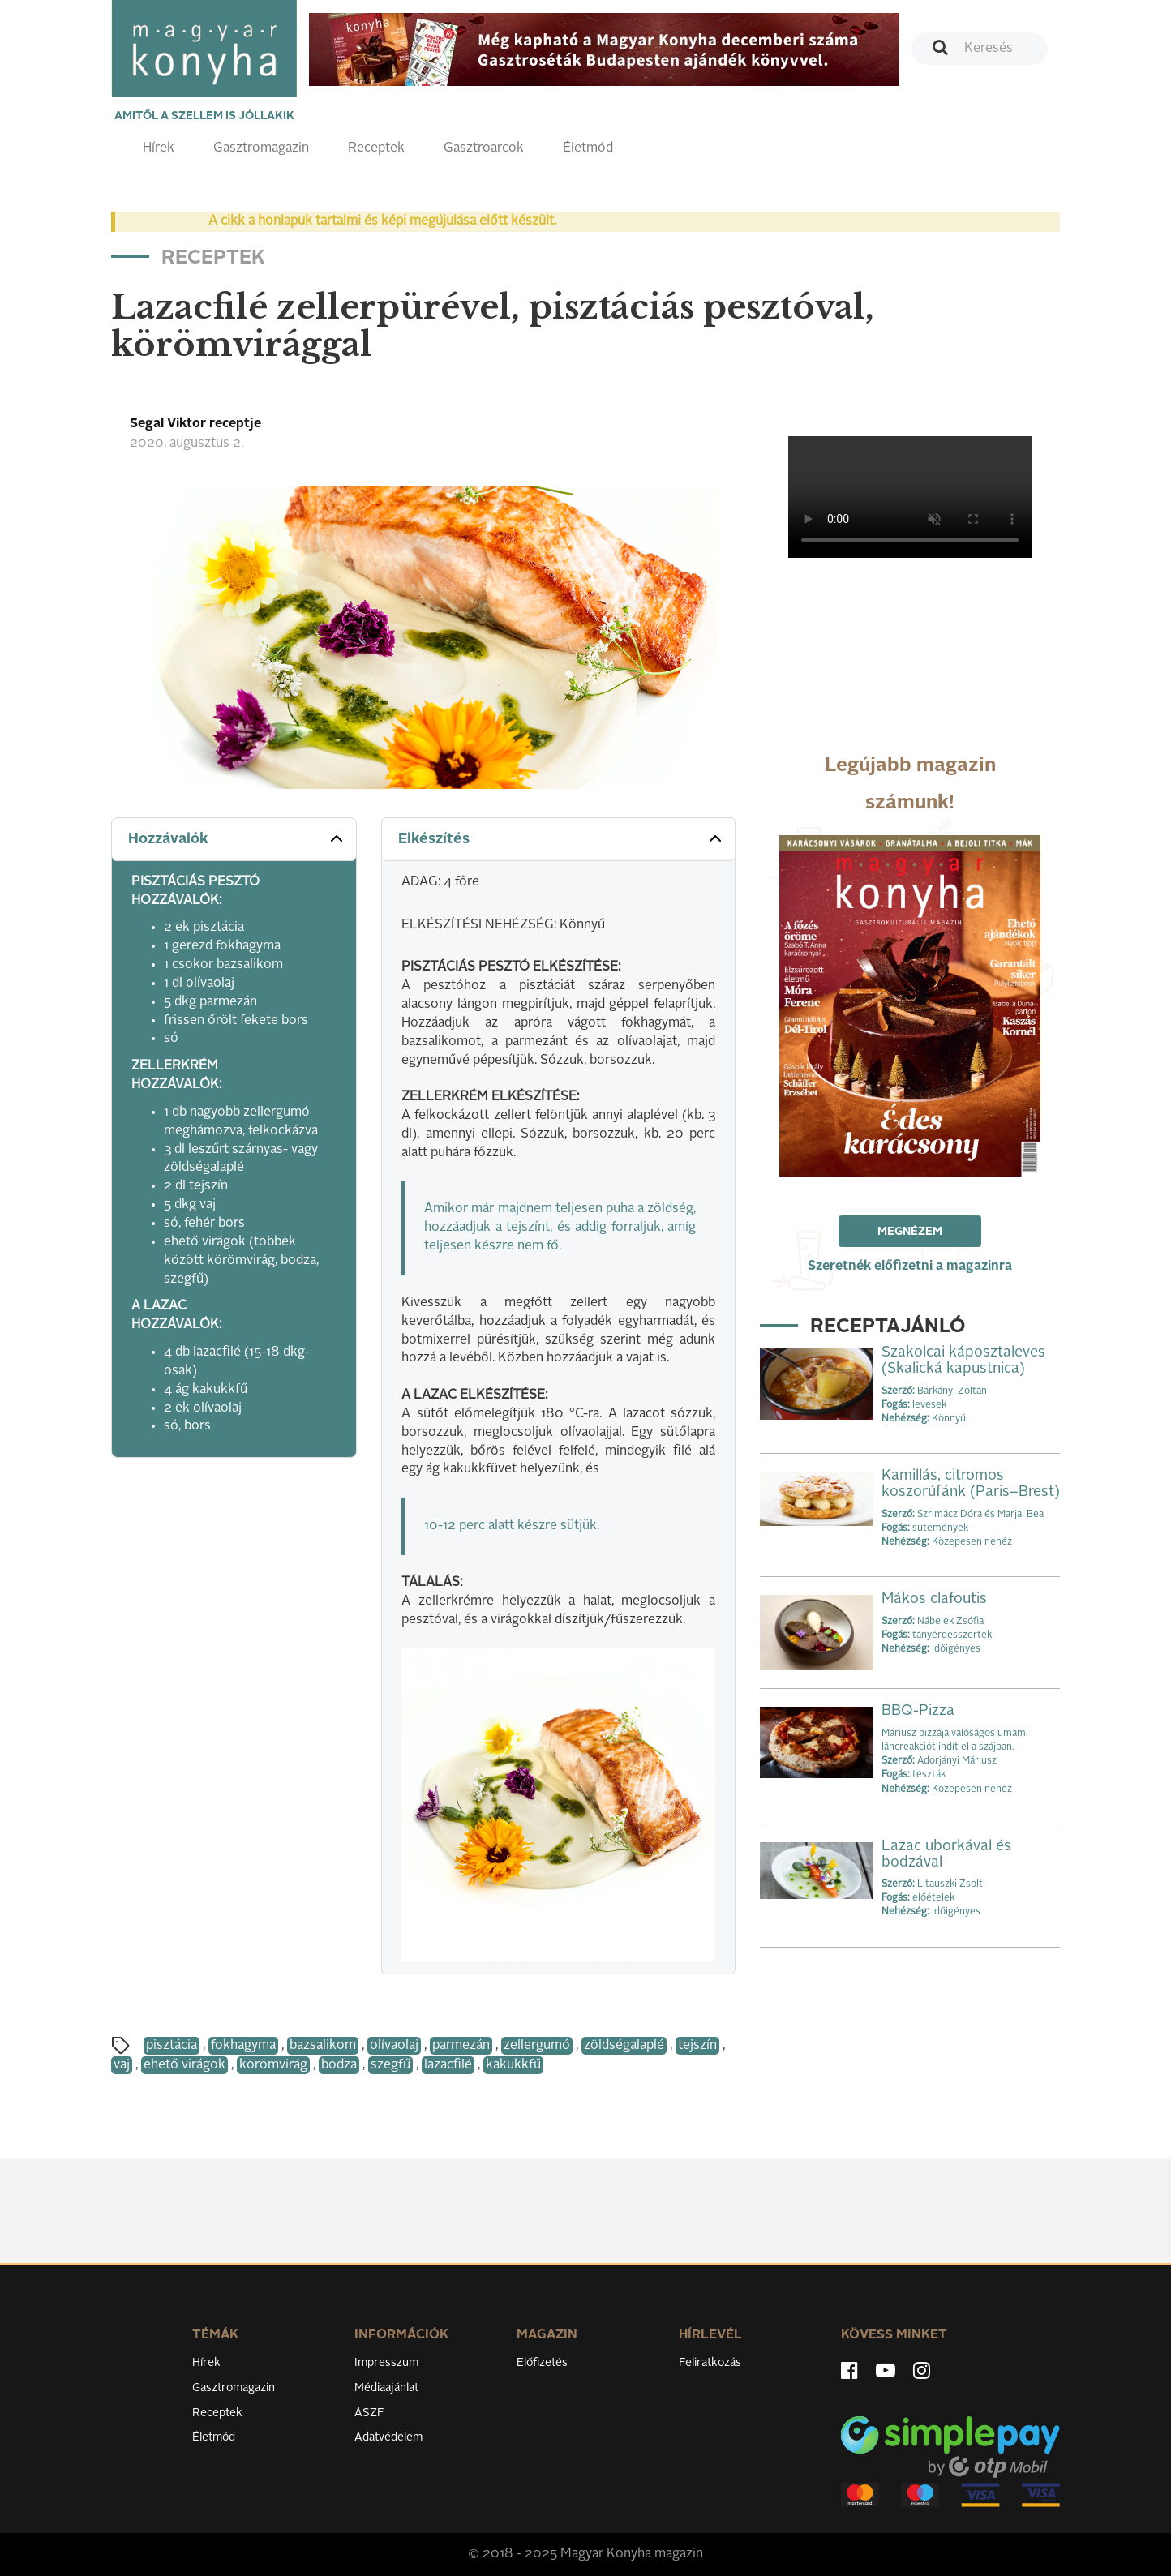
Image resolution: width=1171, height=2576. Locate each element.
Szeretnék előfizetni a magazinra (910, 1266)
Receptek (376, 148)
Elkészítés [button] (561, 838)
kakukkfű (513, 2065)
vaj (122, 2065)
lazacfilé (448, 2065)
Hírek (158, 148)
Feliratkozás (710, 2362)
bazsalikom (323, 2045)
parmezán (461, 2045)
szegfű (390, 2065)
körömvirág (273, 2065)
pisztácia (171, 2045)
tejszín (697, 2045)
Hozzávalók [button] (237, 838)
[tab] (234, 839)
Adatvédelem (388, 2437)
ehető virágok (184, 2065)
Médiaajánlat (386, 2388)
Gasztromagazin (261, 148)
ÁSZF (369, 2413)
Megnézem (909, 1231)
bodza (339, 2065)
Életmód (588, 148)
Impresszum (386, 2362)
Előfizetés (542, 2362)
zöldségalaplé (624, 2045)
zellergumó (537, 2045)
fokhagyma (243, 2045)
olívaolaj (394, 2045)
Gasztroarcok (484, 148)
